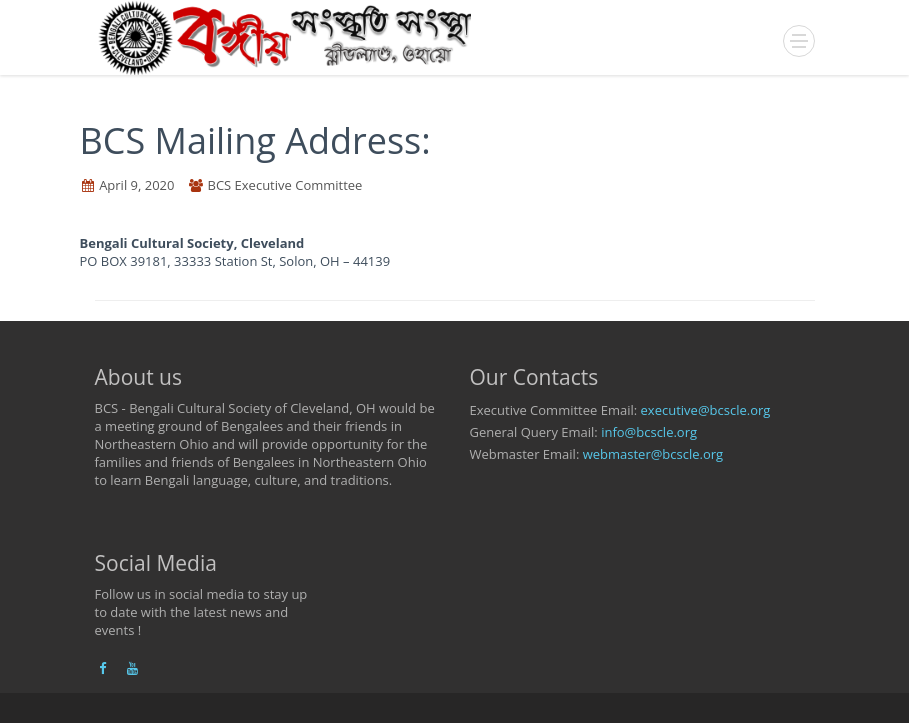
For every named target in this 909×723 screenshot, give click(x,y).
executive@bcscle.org (706, 410)
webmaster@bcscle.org (653, 454)
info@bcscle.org (649, 432)
